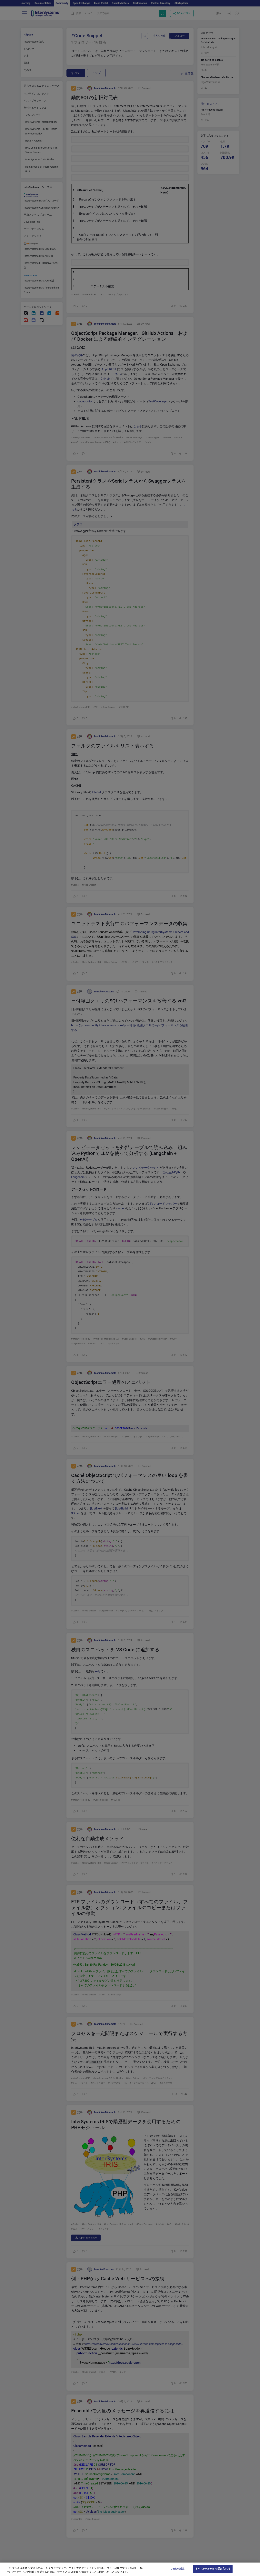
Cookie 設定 (178, 2572)
